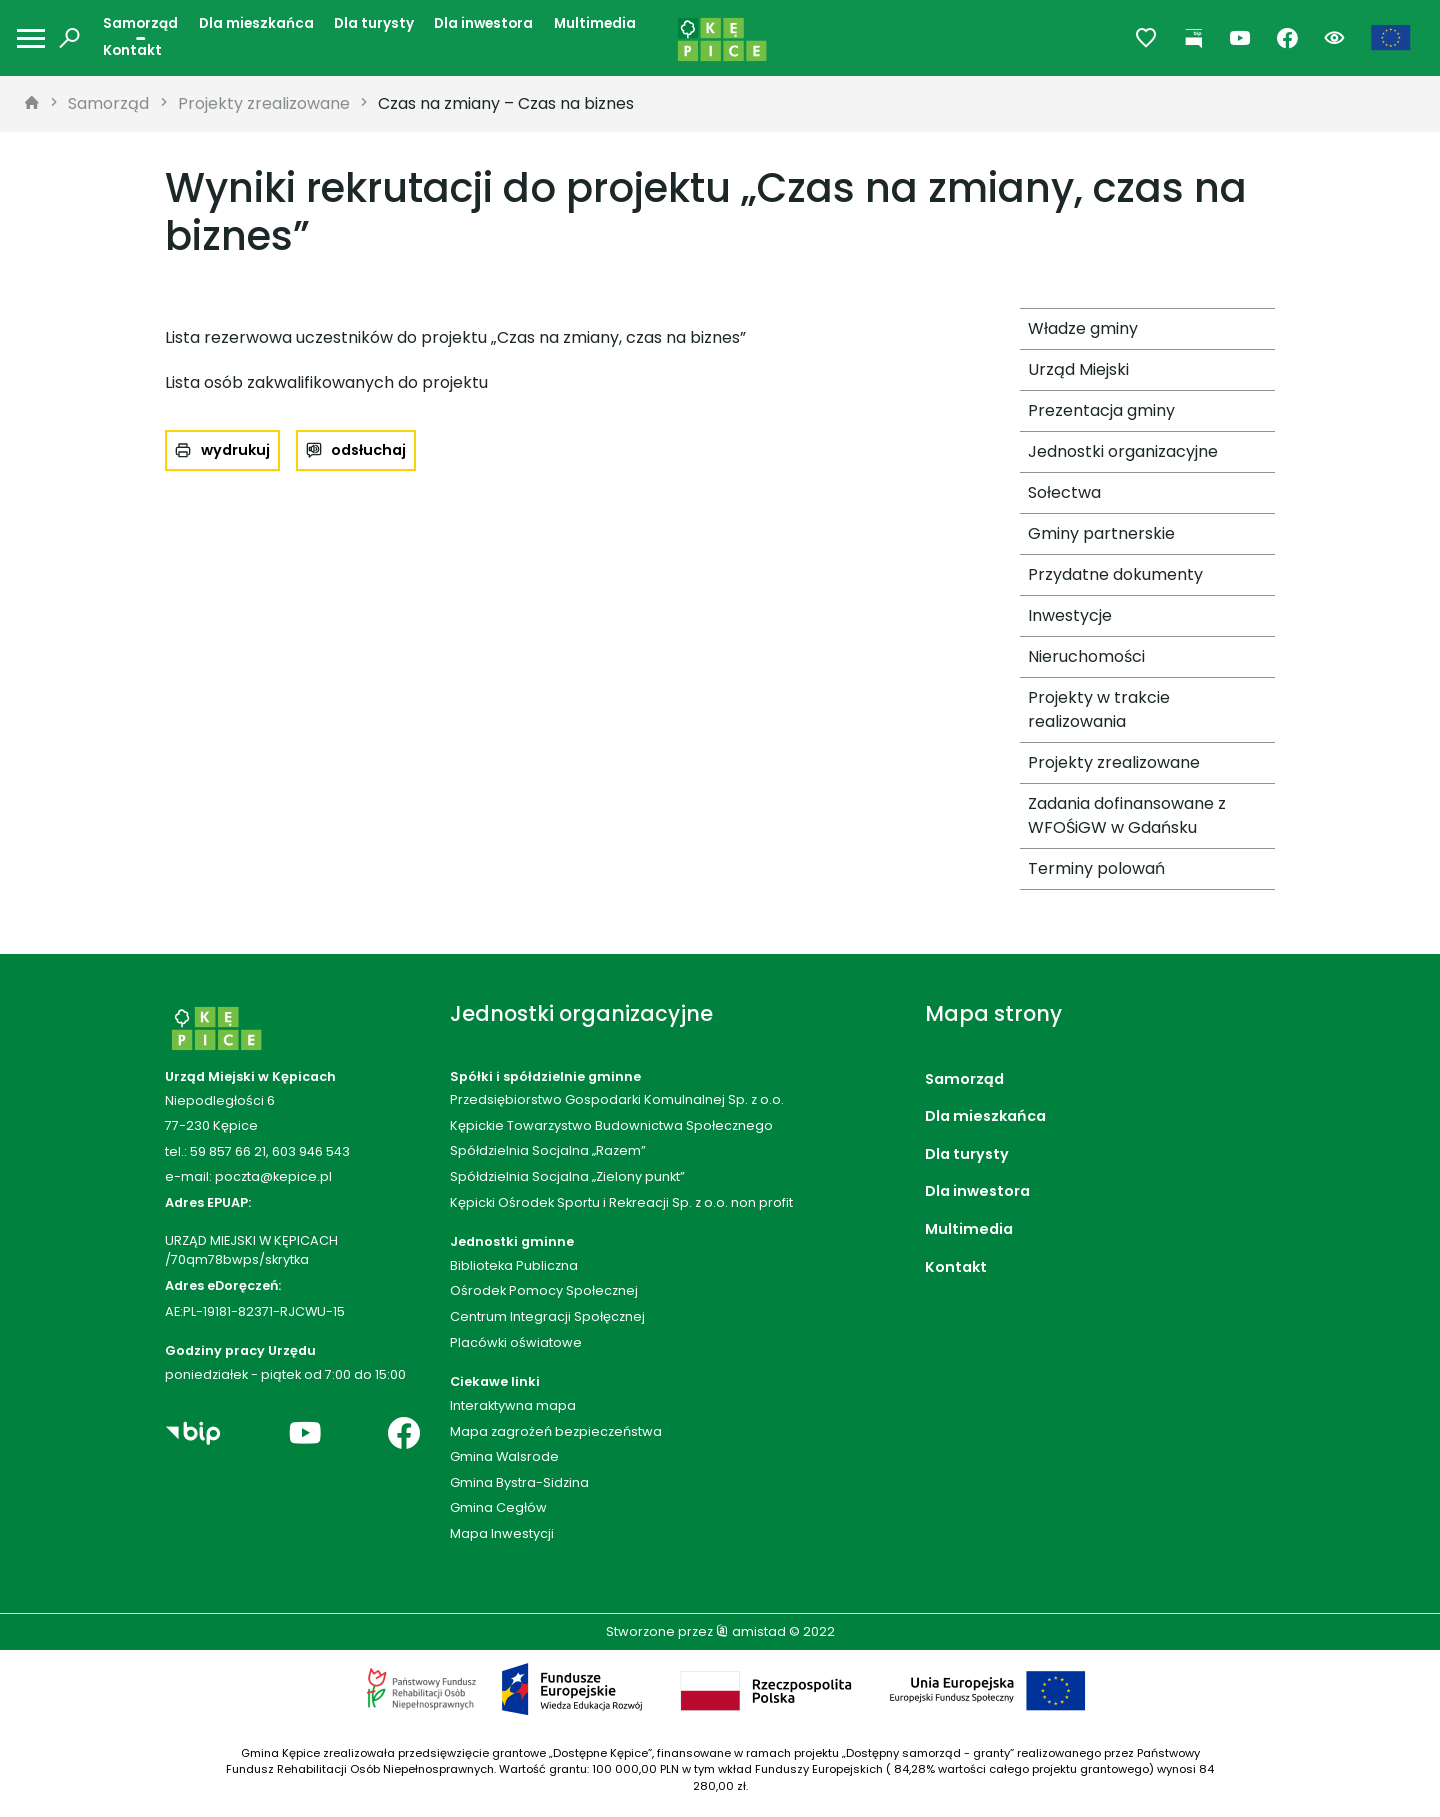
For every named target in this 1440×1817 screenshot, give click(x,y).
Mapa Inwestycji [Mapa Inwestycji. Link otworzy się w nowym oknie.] (502, 1533)
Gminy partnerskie (1101, 533)
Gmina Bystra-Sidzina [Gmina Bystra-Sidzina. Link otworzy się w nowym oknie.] (519, 1482)
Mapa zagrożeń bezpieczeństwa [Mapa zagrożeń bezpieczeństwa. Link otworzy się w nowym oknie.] (556, 1431)
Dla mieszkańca (256, 23)
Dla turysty (374, 23)
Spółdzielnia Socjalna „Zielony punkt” (567, 1176)
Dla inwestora (483, 23)
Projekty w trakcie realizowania (1099, 709)
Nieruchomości (1086, 656)
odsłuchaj (368, 450)
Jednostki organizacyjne (1123, 451)
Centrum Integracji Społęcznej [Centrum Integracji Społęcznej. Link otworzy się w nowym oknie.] (547, 1316)
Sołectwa (1064, 492)
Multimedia (595, 23)
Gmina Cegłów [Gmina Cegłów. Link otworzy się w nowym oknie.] (498, 1507)
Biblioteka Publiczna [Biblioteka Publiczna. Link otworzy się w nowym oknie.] (514, 1265)
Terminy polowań (1096, 868)
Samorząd (140, 23)
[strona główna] (32, 104)
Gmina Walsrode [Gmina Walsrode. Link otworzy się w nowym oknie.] (504, 1456)
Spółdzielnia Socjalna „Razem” (548, 1150)
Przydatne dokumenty (1115, 574)
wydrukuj (235, 450)
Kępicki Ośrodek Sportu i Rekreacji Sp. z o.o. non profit (621, 1202)
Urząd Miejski (1078, 369)
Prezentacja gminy (1101, 410)
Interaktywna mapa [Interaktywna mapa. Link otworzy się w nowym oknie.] (513, 1405)
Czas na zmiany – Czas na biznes (506, 103)
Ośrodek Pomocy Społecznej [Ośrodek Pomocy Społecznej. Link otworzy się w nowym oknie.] (544, 1290)
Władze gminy (1083, 328)
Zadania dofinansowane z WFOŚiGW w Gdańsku (1127, 815)
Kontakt (132, 50)
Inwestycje (1070, 615)
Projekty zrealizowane (264, 103)
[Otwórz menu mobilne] (31, 38)
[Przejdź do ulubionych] (1146, 38)
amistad (751, 1631)
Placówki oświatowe (516, 1342)
